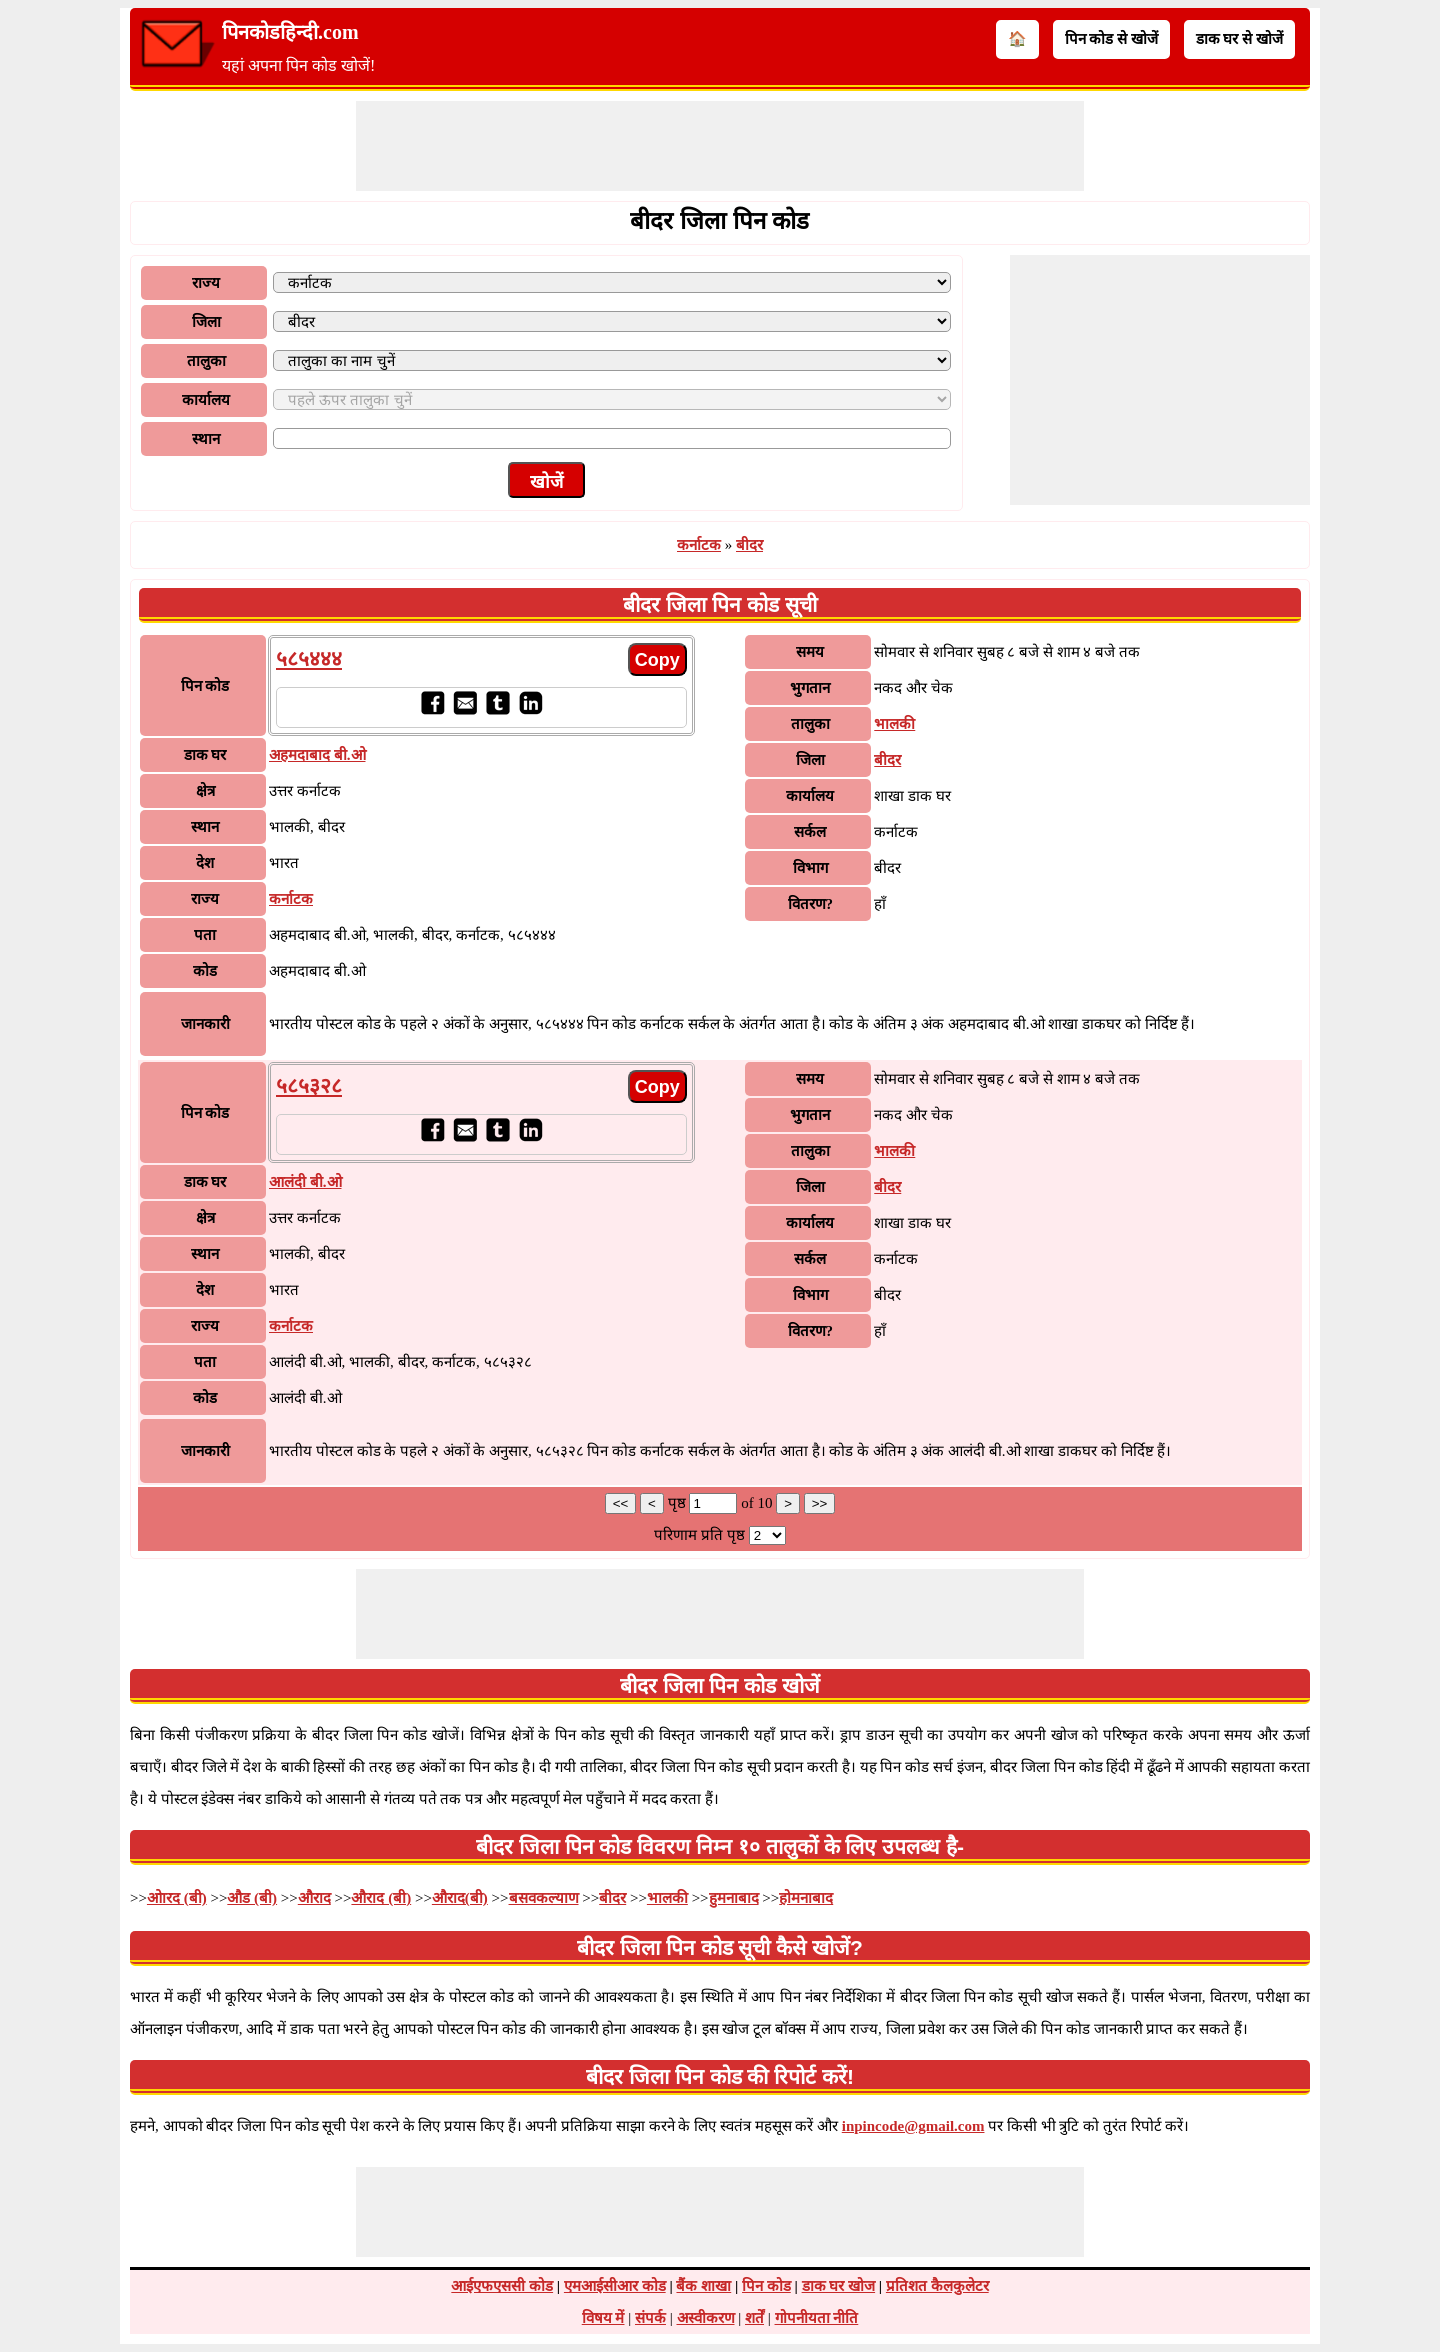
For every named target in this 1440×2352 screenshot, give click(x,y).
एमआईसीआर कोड (615, 2286)
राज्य (206, 283)
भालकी (894, 724)
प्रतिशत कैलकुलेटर (937, 2286)
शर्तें (754, 2318)
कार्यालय (206, 400)
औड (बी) (252, 1898)
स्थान (206, 439)
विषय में (603, 2318)
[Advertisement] (720, 146)
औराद (314, 1898)
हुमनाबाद (734, 1898)
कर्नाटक (699, 545)
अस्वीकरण (706, 2318)
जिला (206, 322)
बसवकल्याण (544, 1898)
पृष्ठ (679, 1503)
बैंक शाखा (703, 2286)
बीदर (749, 545)
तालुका (206, 361)
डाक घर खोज (839, 2286)
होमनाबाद (806, 1898)
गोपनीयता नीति (817, 2318)
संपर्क (650, 2318)
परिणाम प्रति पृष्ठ (699, 1535)
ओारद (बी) (177, 1898)
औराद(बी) (460, 1898)
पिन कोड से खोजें (1111, 39)
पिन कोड (766, 2286)
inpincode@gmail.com (913, 2126)
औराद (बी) (381, 1898)
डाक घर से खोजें (1239, 39)
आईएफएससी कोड (502, 2286)
